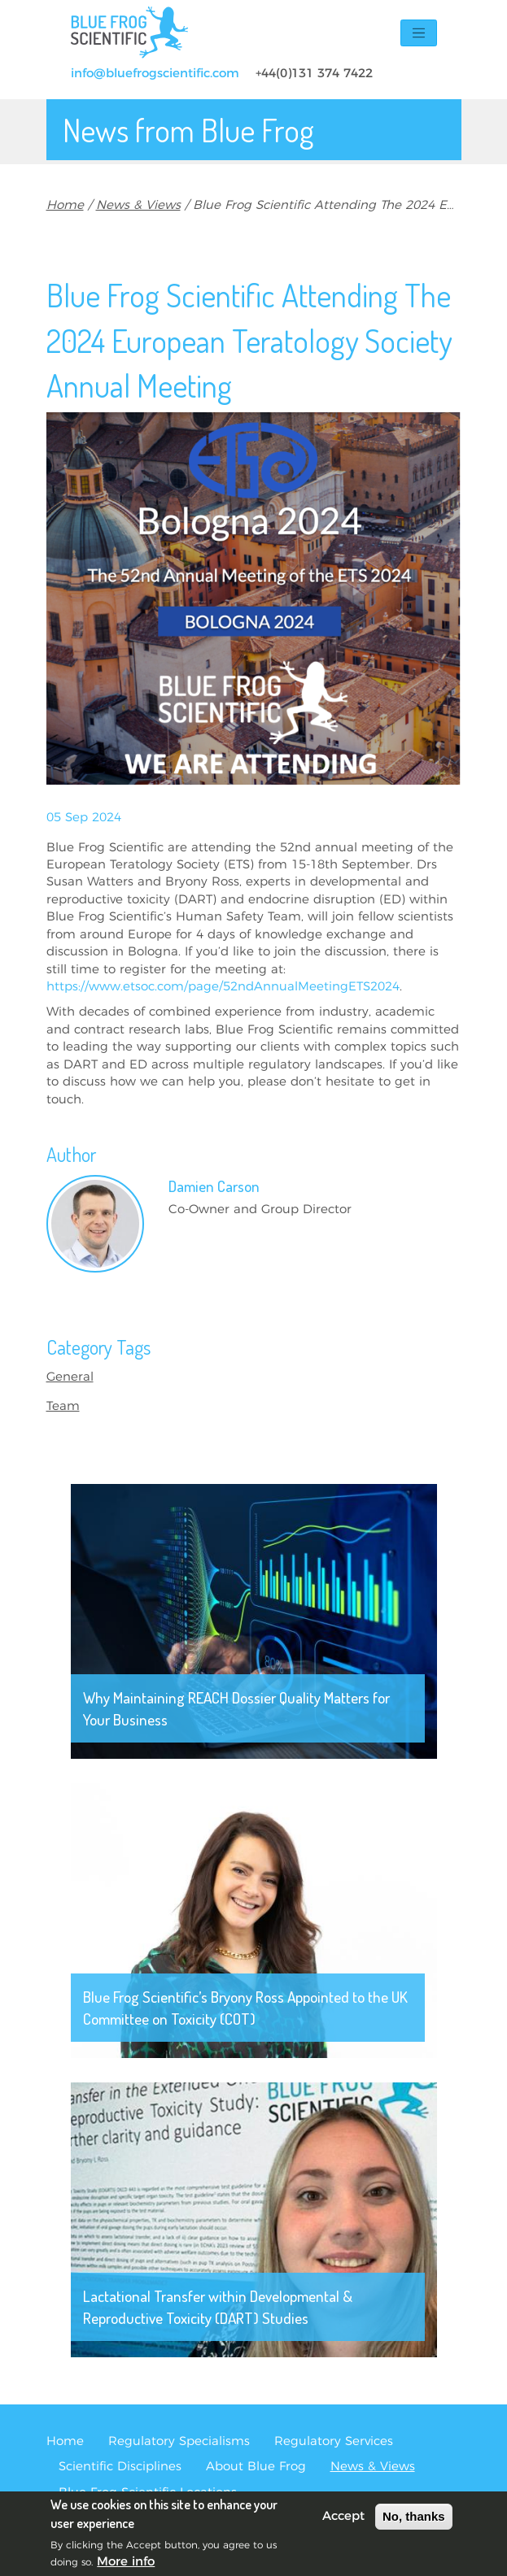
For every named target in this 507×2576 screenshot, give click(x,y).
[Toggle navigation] (418, 33)
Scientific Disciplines (120, 2467)
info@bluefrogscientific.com (155, 73)
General (70, 1377)
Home (65, 205)
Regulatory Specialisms (179, 2441)
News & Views (138, 205)
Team (63, 1406)
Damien (214, 1186)
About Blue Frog (256, 2467)
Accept (343, 2522)
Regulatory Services (333, 2441)
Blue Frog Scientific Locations (148, 2493)
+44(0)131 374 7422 (314, 73)
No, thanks (413, 2522)
